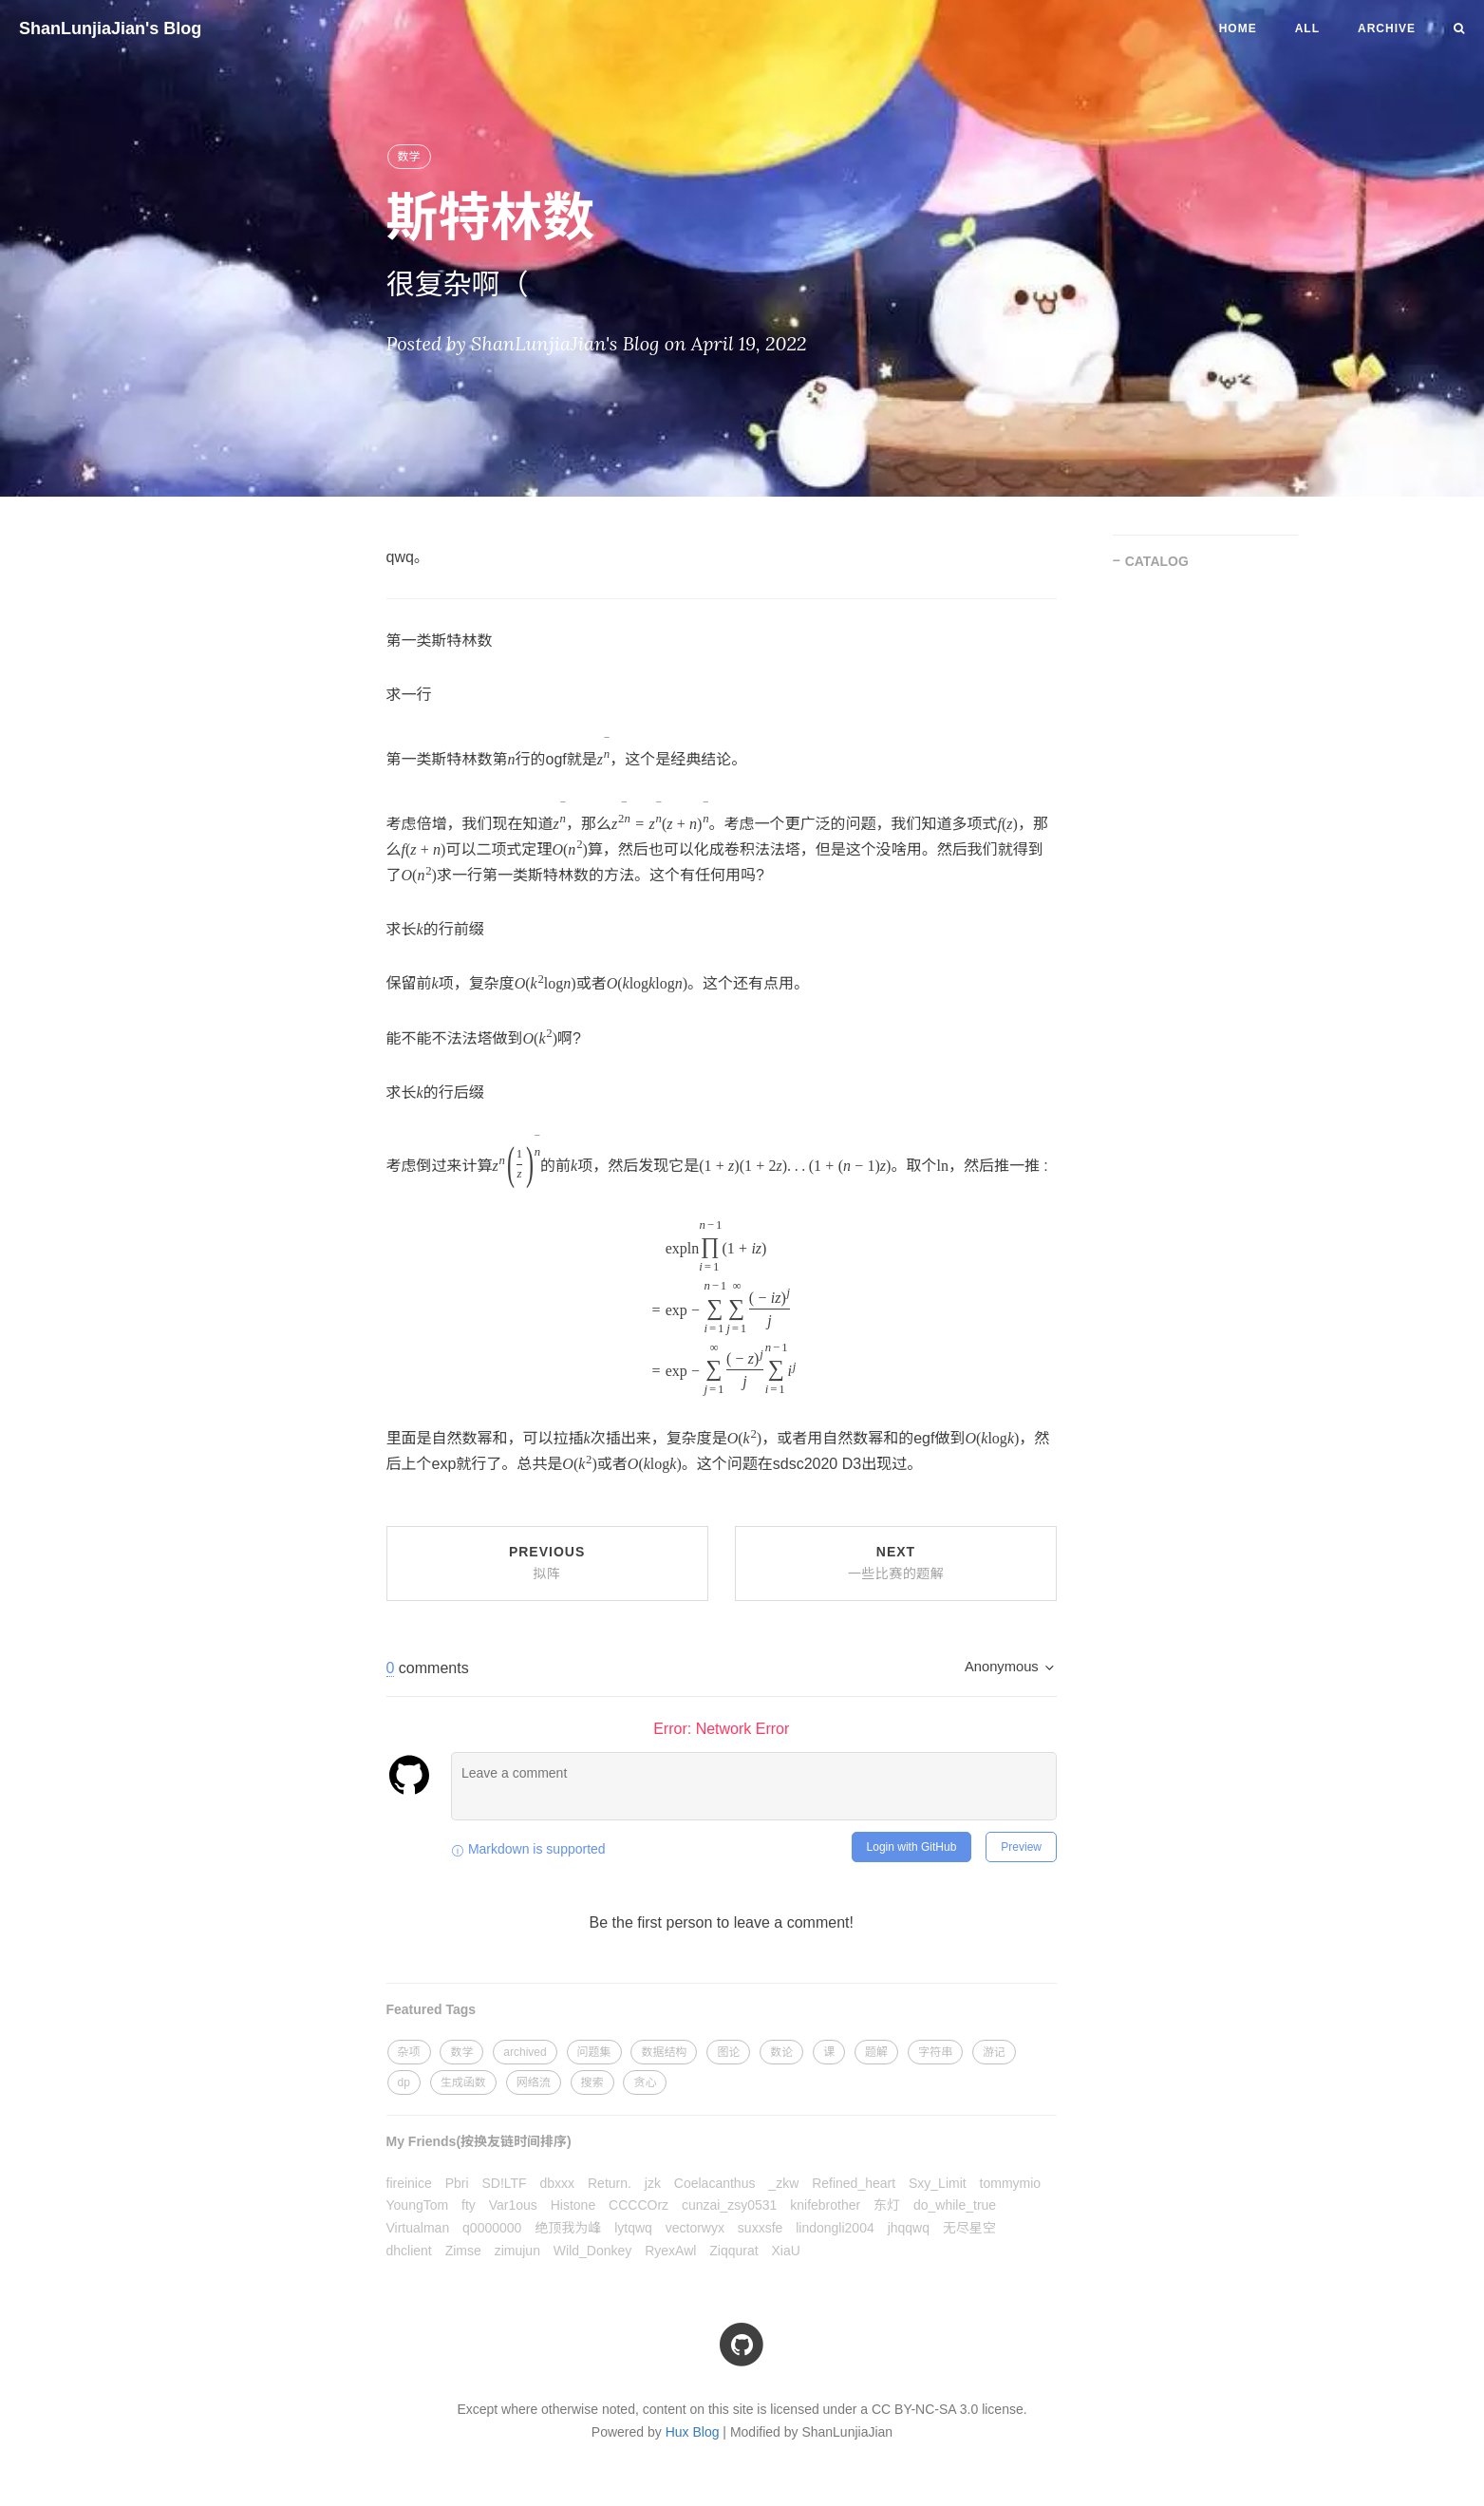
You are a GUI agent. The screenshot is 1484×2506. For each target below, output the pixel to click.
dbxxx (557, 2183)
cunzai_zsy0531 (729, 2205)
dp (404, 2082)
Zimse (463, 2250)
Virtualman (418, 2227)
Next (896, 1563)
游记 (994, 2052)
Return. (609, 2183)
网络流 (534, 2082)
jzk (653, 2183)
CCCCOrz (638, 2205)
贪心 (644, 2082)
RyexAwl (670, 2250)
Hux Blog (693, 2432)
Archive (1387, 28)
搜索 (592, 2082)
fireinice (409, 2183)
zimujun (517, 2250)
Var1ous (513, 2205)
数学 (409, 156)
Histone (573, 2205)
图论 (728, 2052)
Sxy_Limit (938, 2183)
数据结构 (663, 2052)
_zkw (783, 2183)
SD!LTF (503, 2183)
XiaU (786, 2250)
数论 (781, 2052)
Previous (547, 1563)
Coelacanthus (715, 2183)
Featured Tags (431, 2009)
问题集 (594, 2052)
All (1307, 28)
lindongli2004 (835, 2227)
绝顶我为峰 (568, 2227)
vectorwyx (695, 2227)
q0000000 (491, 2227)
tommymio (1011, 2183)
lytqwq (633, 2227)
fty (468, 2205)
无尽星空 (969, 2227)
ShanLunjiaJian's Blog (110, 28)
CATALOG (1157, 561)
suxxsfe (760, 2227)
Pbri (457, 2183)
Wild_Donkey (592, 2250)
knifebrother (825, 2205)
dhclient (409, 2250)
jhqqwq (909, 2227)
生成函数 (463, 2082)
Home (1238, 28)
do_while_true (954, 2205)
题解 (876, 2052)
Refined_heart (853, 2183)
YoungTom (417, 2205)
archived (524, 2052)
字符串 (935, 2052)
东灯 (886, 2205)
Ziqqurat (733, 2250)
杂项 (409, 2052)
